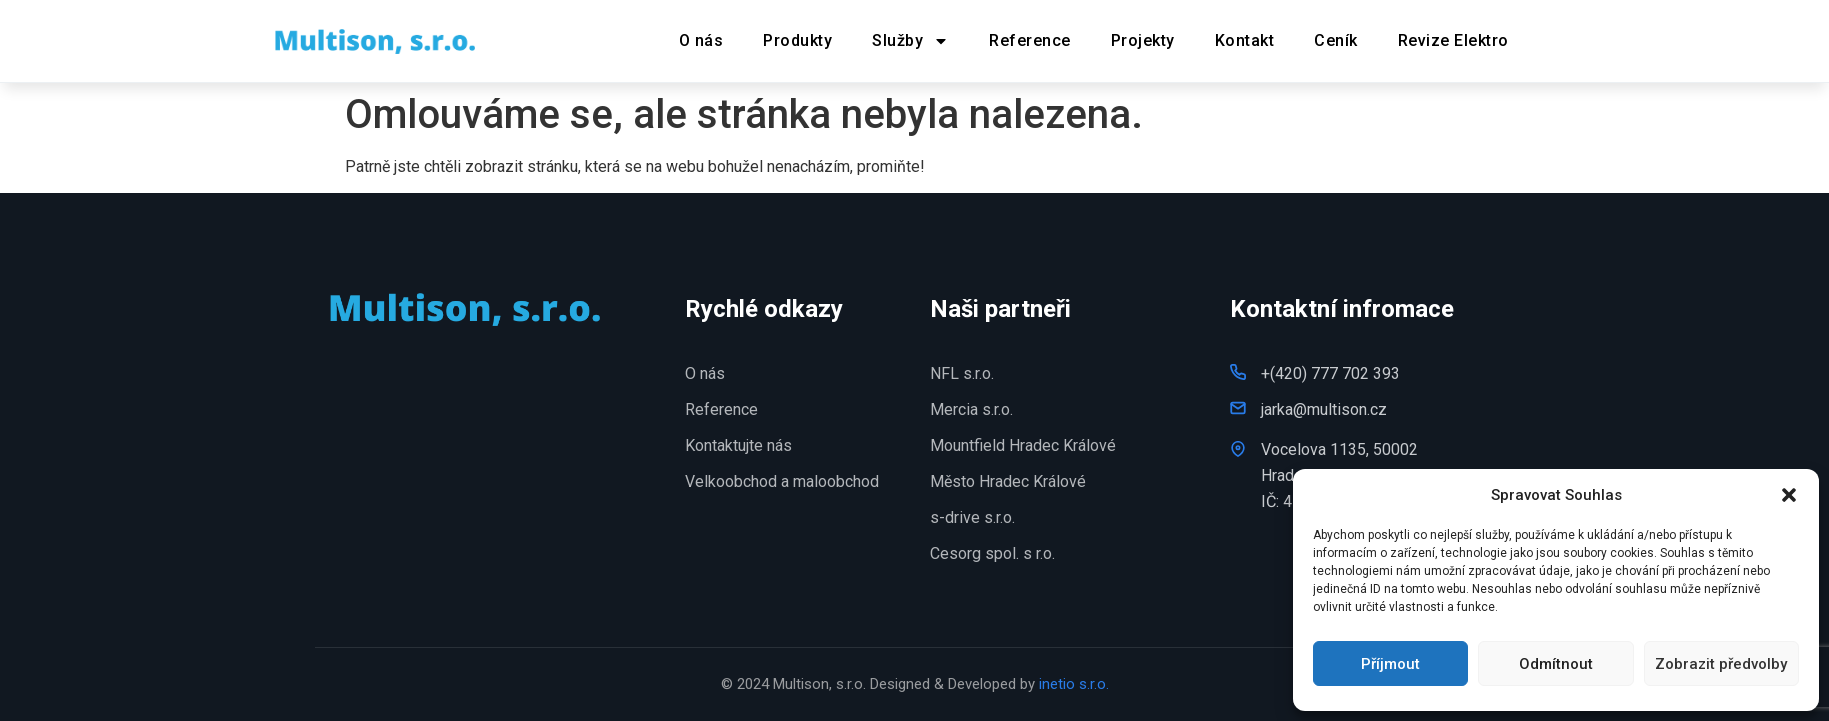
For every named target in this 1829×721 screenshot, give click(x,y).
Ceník (1336, 40)
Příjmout (1390, 664)
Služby (910, 41)
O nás (701, 40)
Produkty (797, 40)
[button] (1789, 495)
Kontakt (1245, 40)
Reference (1030, 40)
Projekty (1143, 40)
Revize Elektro (1453, 40)
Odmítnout (1556, 664)
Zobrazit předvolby (1721, 664)
